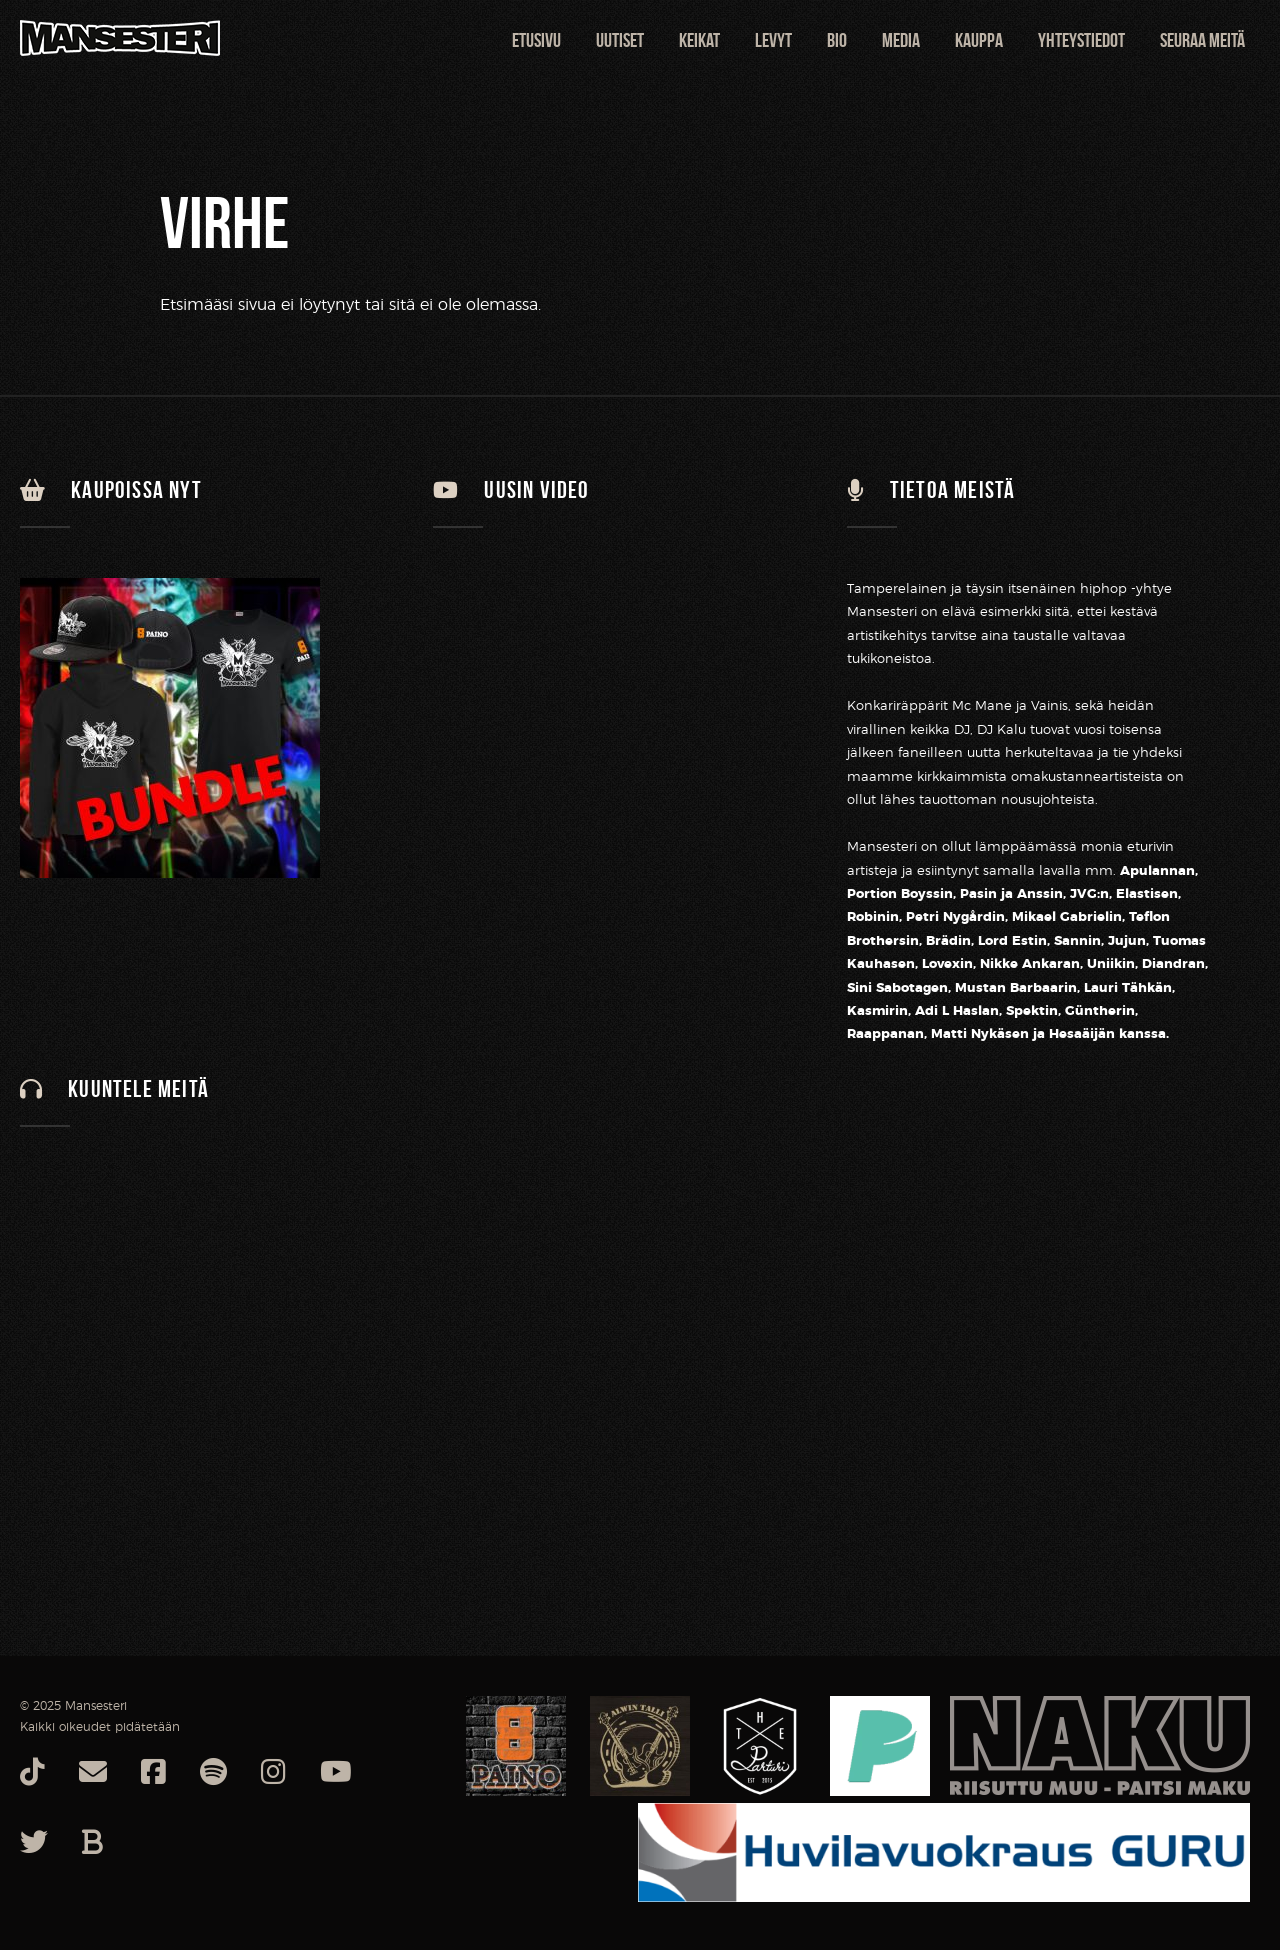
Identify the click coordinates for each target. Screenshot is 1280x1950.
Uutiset (620, 40)
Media (901, 40)
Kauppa (979, 40)
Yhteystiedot (1081, 40)
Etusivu (536, 40)
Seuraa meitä (1202, 40)
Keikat (699, 40)
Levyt (773, 40)
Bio (837, 40)
